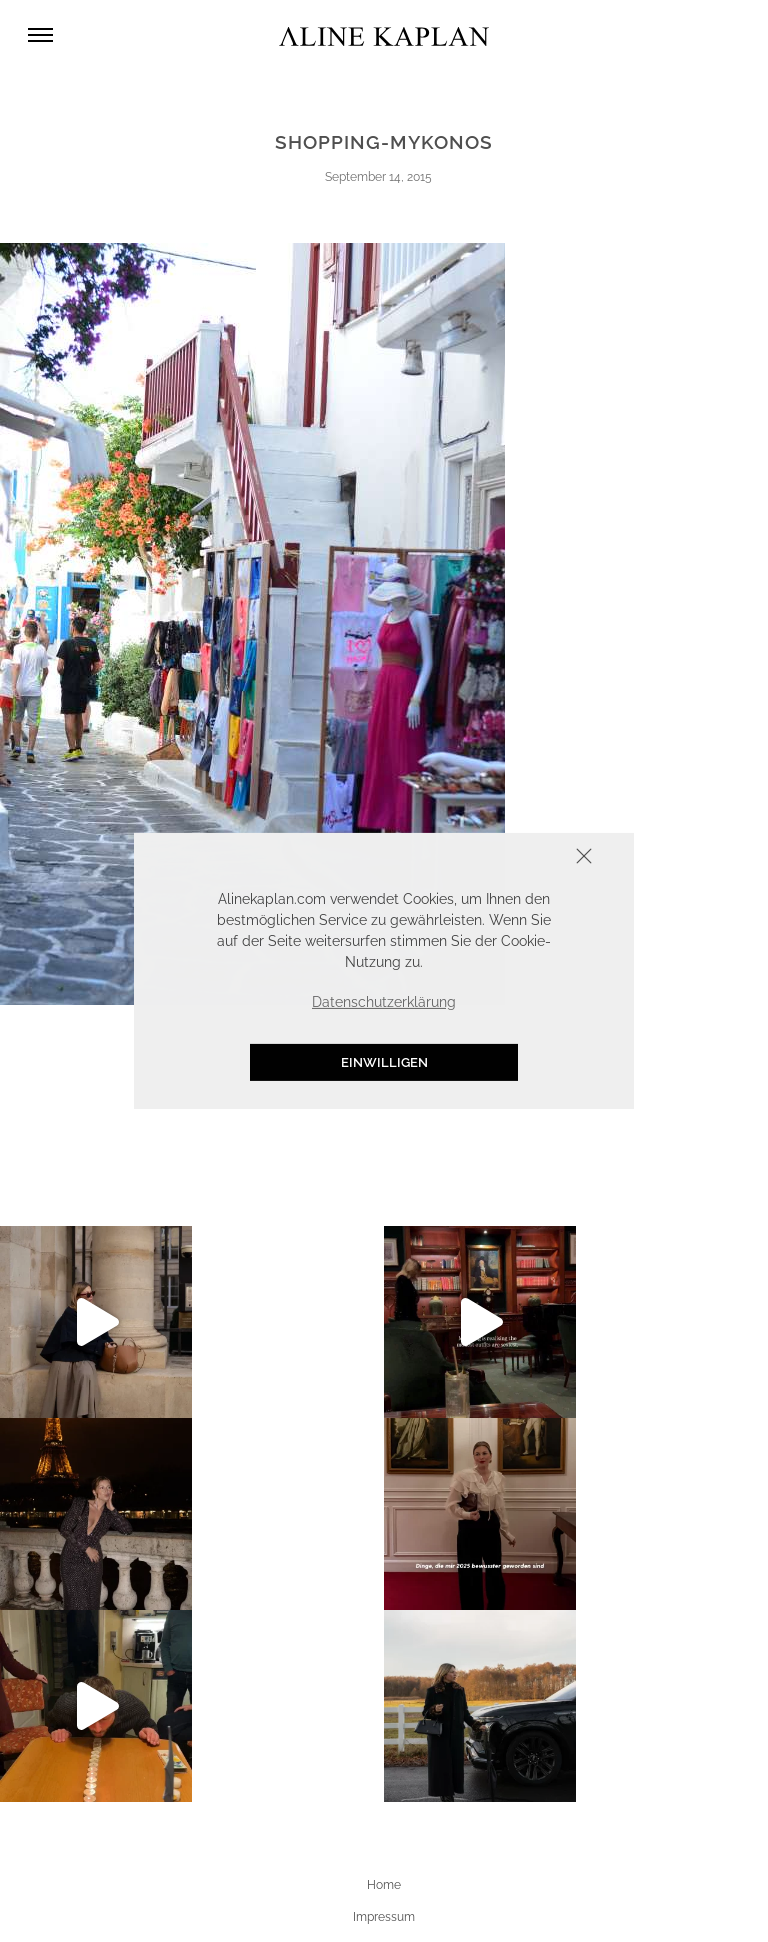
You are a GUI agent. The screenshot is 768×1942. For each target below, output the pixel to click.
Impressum (384, 1917)
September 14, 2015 (378, 177)
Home (384, 1885)
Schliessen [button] (522, 858)
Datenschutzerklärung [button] (384, 1002)
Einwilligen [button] (384, 1062)
